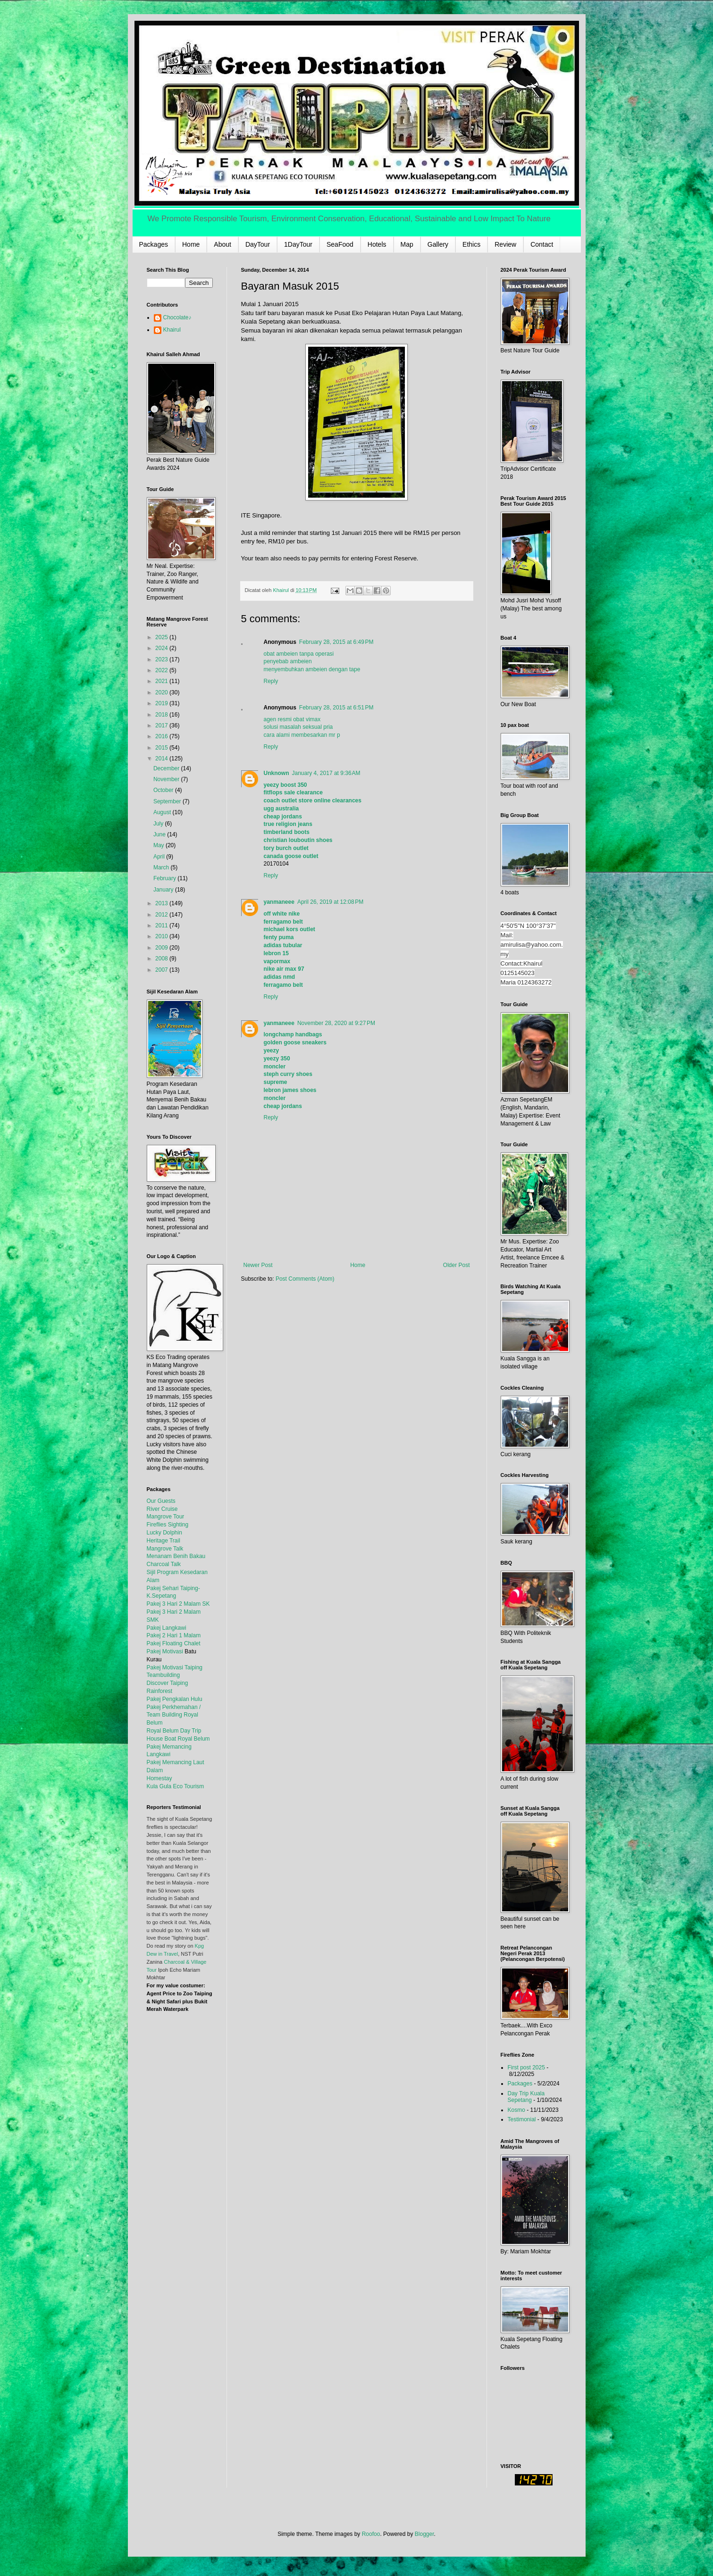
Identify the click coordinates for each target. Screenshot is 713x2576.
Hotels (377, 244)
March (162, 867)
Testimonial (522, 2119)
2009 (162, 947)
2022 (162, 670)
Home (191, 244)
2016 (162, 736)
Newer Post (258, 1265)
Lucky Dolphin (164, 1532)
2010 (162, 936)
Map (407, 244)
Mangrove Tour (166, 1516)
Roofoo (371, 2534)
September (168, 801)
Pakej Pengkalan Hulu (174, 1699)
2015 (162, 747)
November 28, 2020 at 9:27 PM (336, 1023)
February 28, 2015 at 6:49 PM (336, 642)
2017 (162, 725)
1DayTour (298, 244)
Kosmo (516, 2110)
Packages (153, 244)
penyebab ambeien (288, 661)
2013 (162, 903)
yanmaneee (279, 902)
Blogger (424, 2534)
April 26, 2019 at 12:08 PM (330, 902)
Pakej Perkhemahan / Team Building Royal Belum (174, 1715)
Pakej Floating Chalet (174, 1643)
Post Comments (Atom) (305, 1278)
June (160, 834)
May (159, 845)
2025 (162, 637)
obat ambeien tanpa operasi (299, 653)
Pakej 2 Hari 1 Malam (174, 1635)
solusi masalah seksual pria (298, 727)
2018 (162, 714)
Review (505, 244)
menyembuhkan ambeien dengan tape (312, 669)
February (165, 878)
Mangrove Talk (165, 1548)
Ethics (471, 244)
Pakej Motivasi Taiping (175, 1667)
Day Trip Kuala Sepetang (526, 2096)
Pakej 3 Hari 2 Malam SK (178, 1604)
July (159, 823)
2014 (162, 758)
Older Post (456, 1265)
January (164, 889)
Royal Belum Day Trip (174, 1730)
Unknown (276, 773)
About (222, 244)
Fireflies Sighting (168, 1524)
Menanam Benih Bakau (176, 1556)
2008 (162, 958)
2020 (162, 692)
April (159, 856)
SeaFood (340, 244)
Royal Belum (194, 1738)
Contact (541, 244)
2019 (162, 703)
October (164, 790)
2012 (162, 914)
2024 (162, 648)
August (163, 812)
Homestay (159, 1778)
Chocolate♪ (177, 317)
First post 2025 (526, 2067)
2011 (162, 925)
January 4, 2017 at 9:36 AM (326, 773)
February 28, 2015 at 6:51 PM (336, 707)
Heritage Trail (163, 1540)
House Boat (162, 1738)
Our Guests (161, 1501)
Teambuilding (163, 1675)
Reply (271, 681)
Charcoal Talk (164, 1564)
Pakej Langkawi (166, 1628)
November (167, 779)
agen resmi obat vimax (292, 719)
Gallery (438, 244)
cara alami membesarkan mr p (302, 735)
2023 (162, 659)
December (167, 768)
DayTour (257, 244)
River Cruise (162, 1509)
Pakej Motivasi (165, 1651)
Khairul (172, 329)
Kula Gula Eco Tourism (175, 1786)
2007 (162, 970)
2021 (162, 681)
